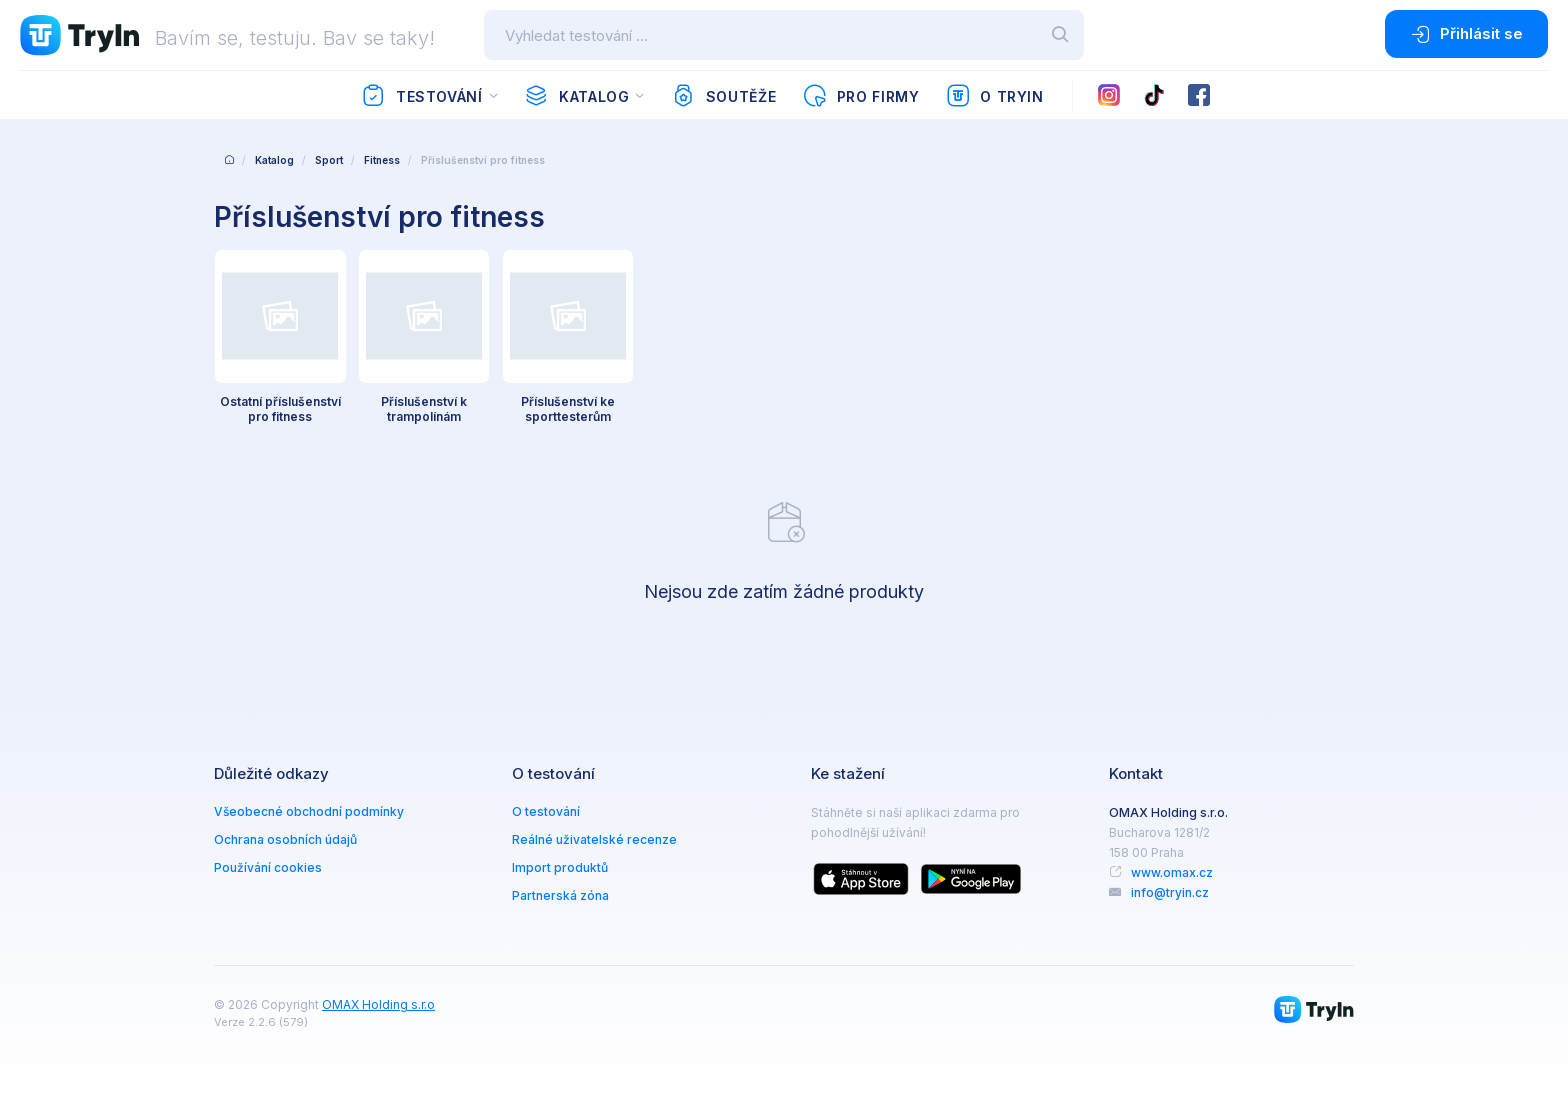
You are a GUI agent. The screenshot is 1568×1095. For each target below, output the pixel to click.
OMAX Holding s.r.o (378, 1004)
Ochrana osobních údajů (285, 839)
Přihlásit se (1466, 34)
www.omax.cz (1172, 872)
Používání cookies (268, 867)
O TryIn (995, 96)
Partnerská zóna (560, 895)
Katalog (576, 96)
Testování (421, 96)
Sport (329, 160)
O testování (546, 811)
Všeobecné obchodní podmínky (309, 811)
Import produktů (560, 867)
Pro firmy (860, 96)
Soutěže (723, 96)
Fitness (382, 160)
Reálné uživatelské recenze (594, 839)
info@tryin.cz (1170, 892)
